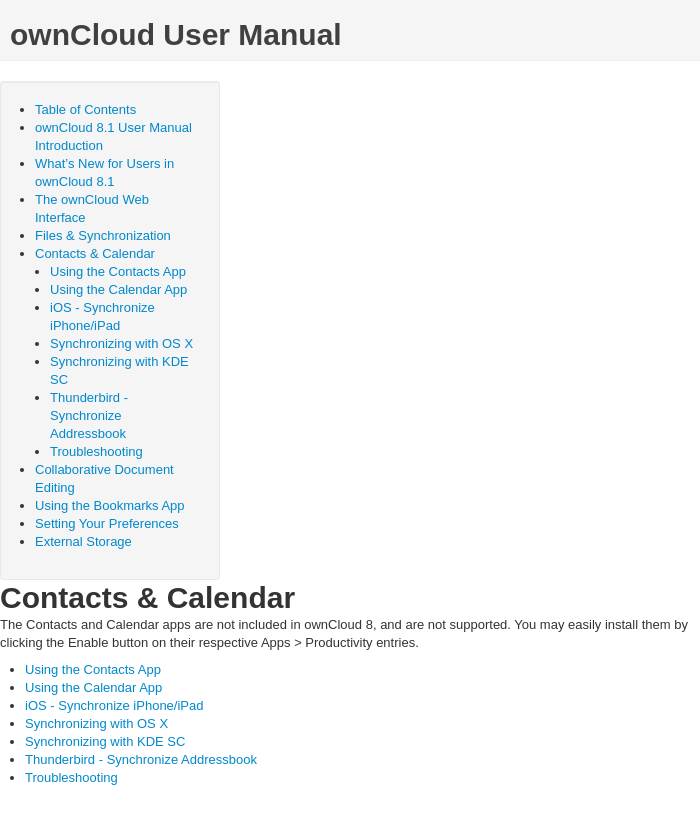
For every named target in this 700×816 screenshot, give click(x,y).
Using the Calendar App (118, 289)
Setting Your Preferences (107, 523)
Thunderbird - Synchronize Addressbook (89, 415)
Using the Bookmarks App (110, 505)
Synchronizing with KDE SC (105, 741)
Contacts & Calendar (95, 253)
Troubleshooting (96, 451)
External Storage (83, 541)
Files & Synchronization (103, 235)
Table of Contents (85, 109)
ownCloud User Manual (176, 34)
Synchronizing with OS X (121, 343)
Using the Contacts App (118, 271)
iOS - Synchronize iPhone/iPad (114, 705)
